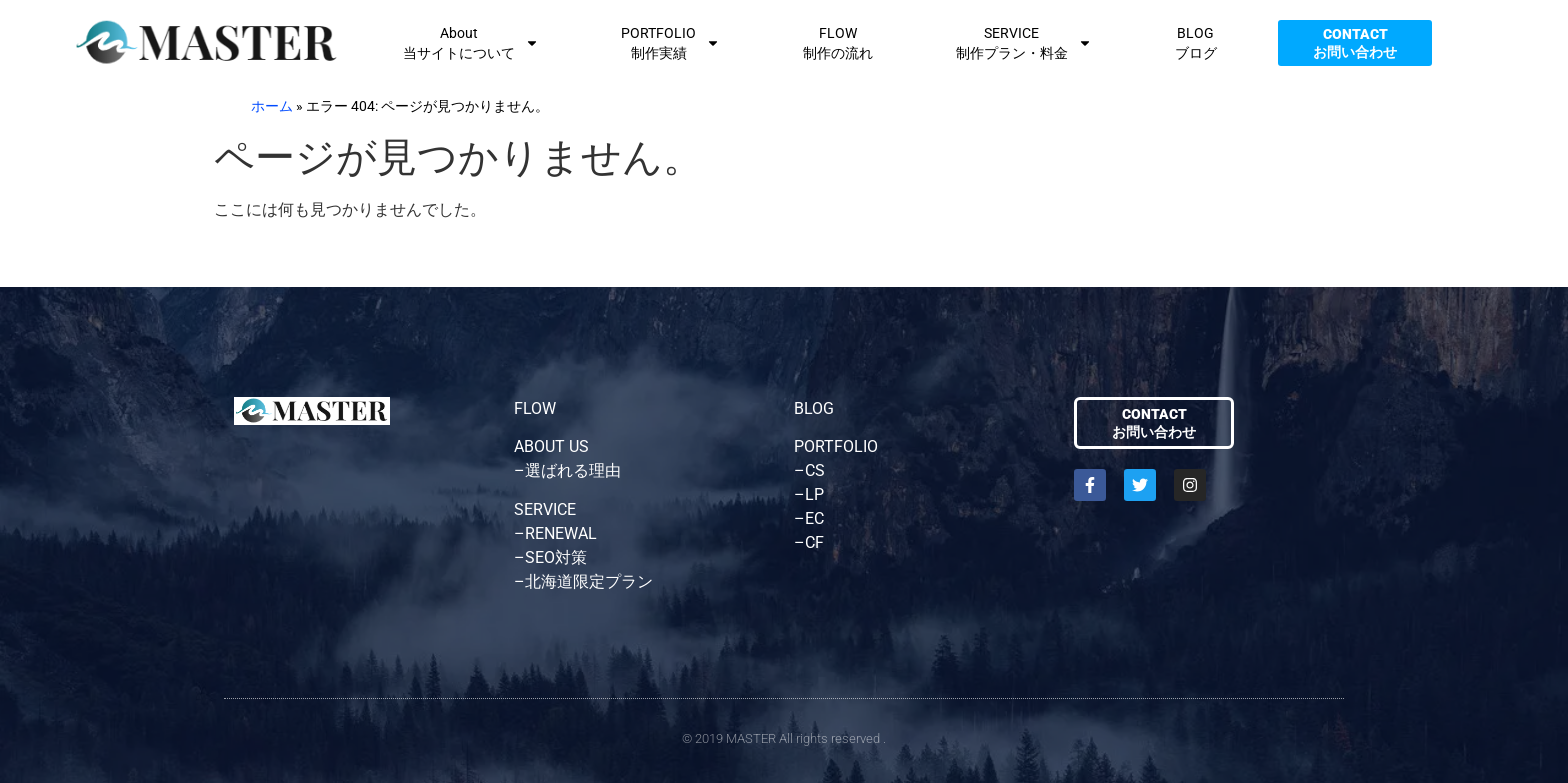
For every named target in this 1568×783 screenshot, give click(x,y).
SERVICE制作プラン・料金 (1024, 43)
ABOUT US (551, 446)
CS (815, 470)
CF (814, 542)
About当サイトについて (471, 43)
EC (814, 518)
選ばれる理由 (573, 470)
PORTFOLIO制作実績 (670, 43)
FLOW (535, 408)
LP (814, 494)
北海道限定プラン (589, 581)
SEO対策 (556, 557)
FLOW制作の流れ (838, 43)
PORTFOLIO (836, 446)
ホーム (272, 106)
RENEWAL (561, 533)
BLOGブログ (1196, 43)
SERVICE (545, 509)
